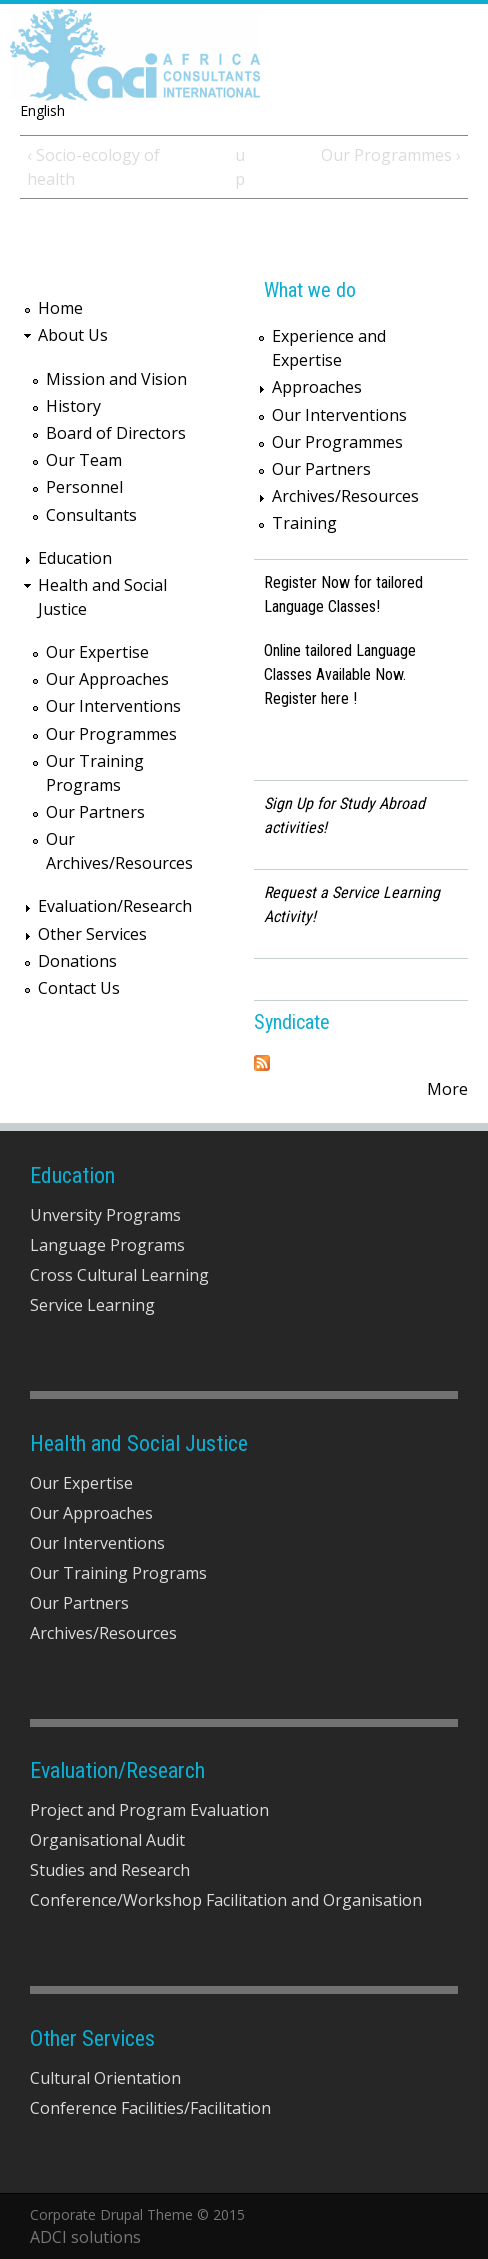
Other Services (92, 934)
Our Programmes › (391, 155)
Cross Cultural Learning (119, 1275)
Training (304, 523)
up (240, 167)
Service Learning (92, 1305)
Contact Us (79, 988)
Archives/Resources (345, 496)
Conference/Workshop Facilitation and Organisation (226, 1900)
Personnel (84, 487)
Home (60, 308)
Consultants (91, 515)
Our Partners (95, 812)
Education (75, 558)
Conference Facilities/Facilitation (150, 2108)
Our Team (84, 460)
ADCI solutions (85, 2237)
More (447, 1089)
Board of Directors (116, 433)
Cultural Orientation (105, 2078)
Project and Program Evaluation (149, 1810)
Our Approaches (107, 679)
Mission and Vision (116, 379)
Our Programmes (111, 734)
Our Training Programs (118, 1573)
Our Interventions (113, 706)
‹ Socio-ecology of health (93, 167)
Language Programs (107, 1245)
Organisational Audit (107, 1840)
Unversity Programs (105, 1215)
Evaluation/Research (115, 906)
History (73, 406)
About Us (73, 335)
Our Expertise (97, 652)
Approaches (317, 387)
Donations (77, 961)
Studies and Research (110, 1870)
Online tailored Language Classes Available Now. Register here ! (340, 674)
